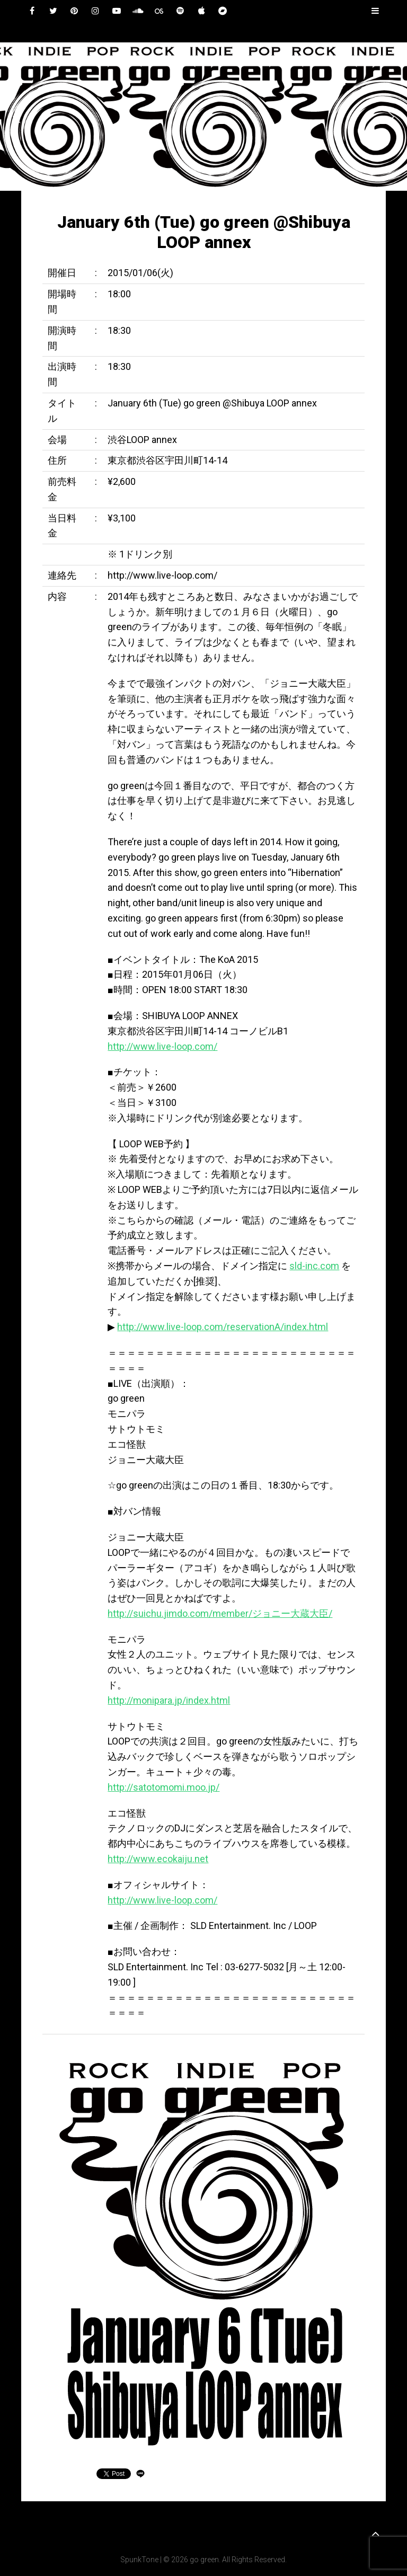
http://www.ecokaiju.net (158, 1858)
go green (204, 2559)
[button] (16, 116)
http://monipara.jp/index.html (169, 1700)
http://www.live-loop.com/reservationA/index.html (222, 1326)
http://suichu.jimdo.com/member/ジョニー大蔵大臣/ (220, 1613)
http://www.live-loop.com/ (162, 1046)
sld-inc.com (314, 1265)
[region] (203, 116)
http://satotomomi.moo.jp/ (163, 1787)
